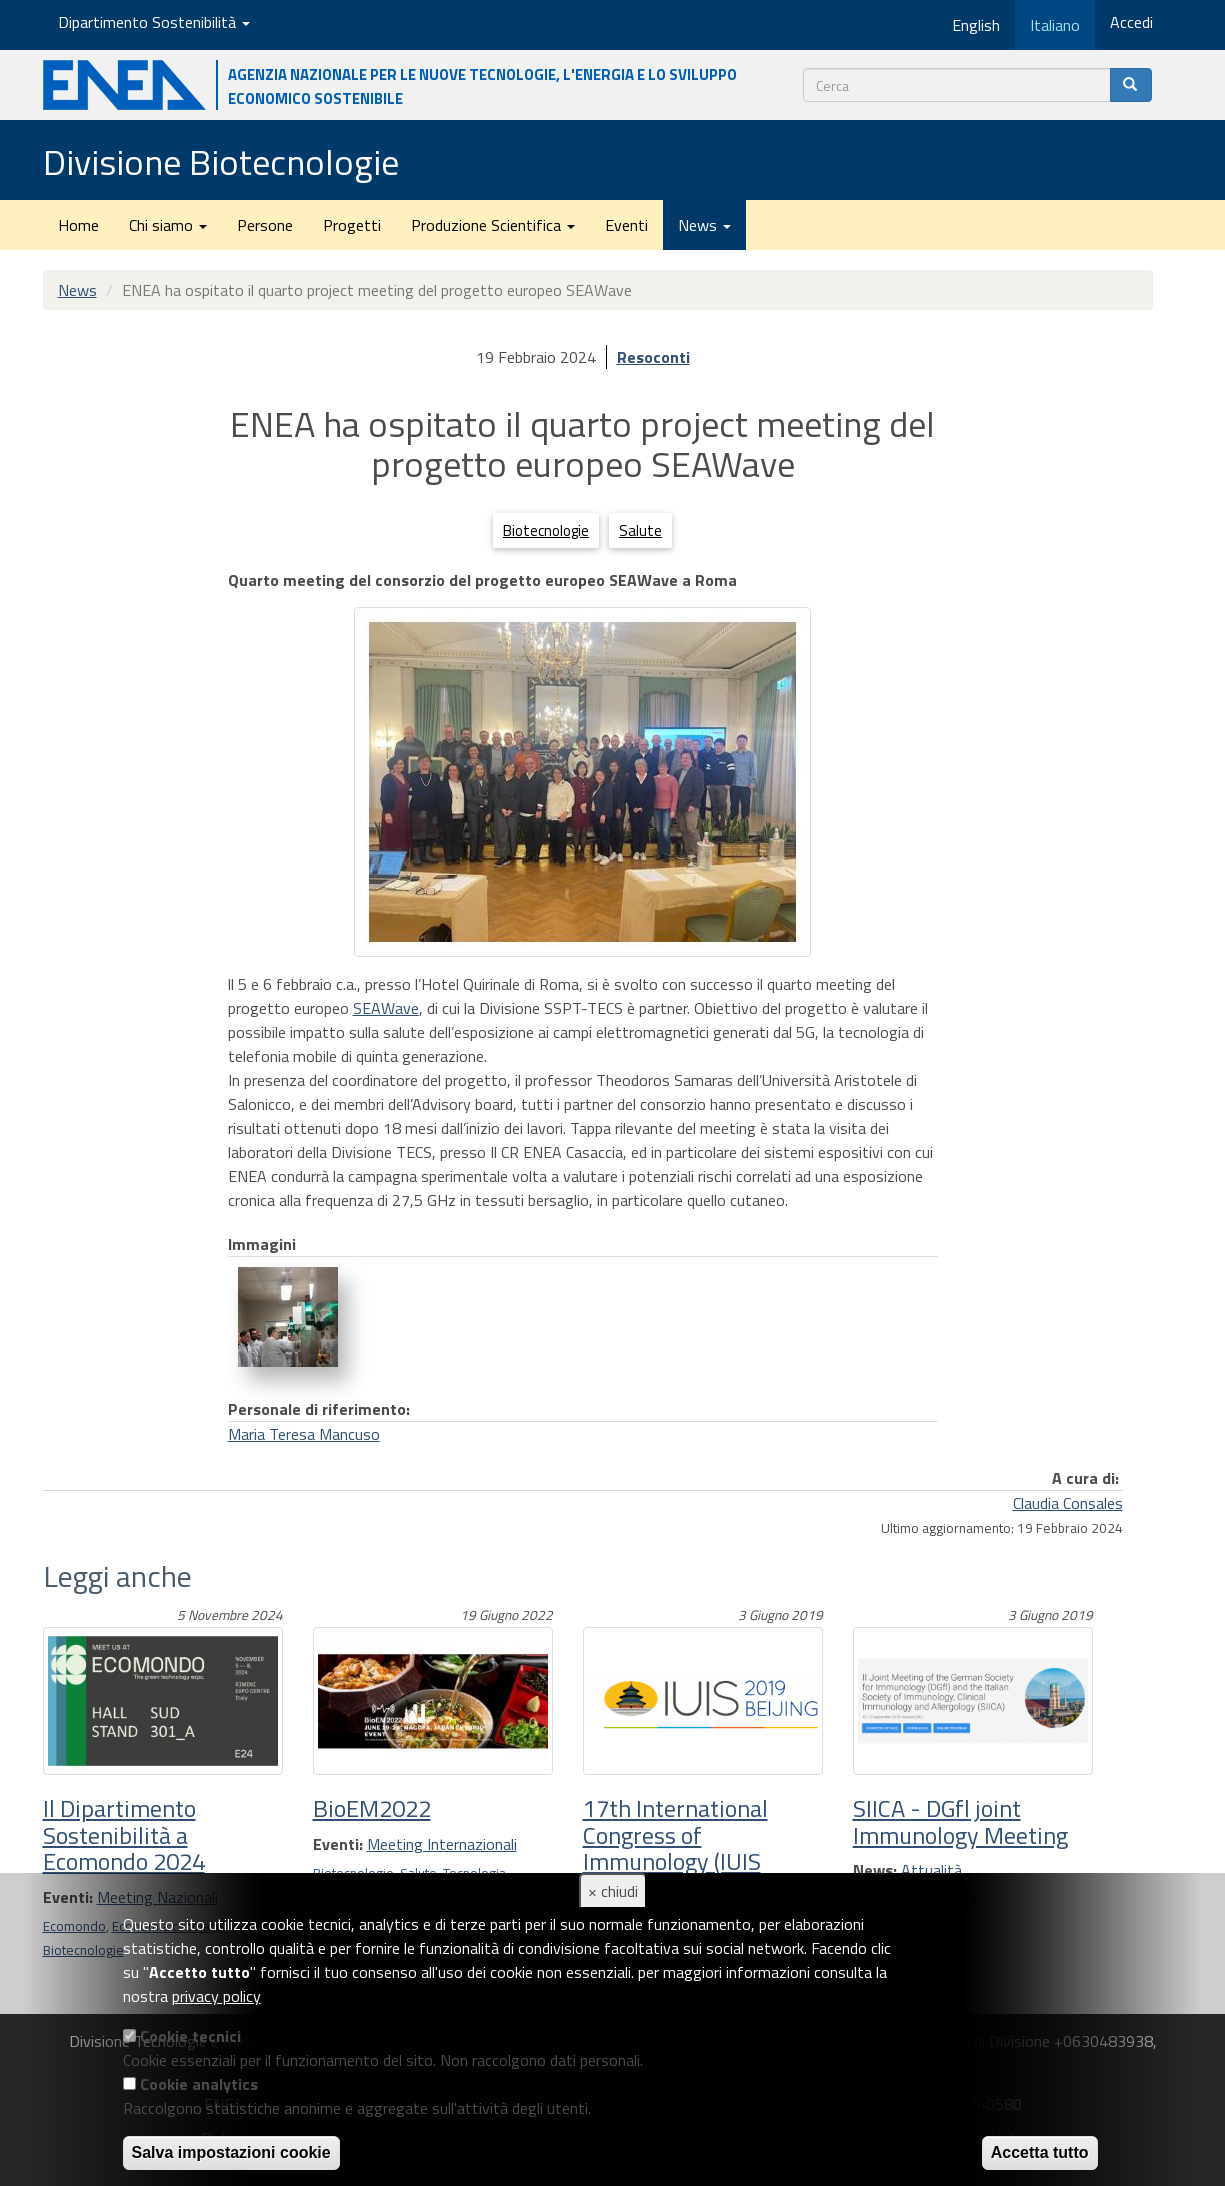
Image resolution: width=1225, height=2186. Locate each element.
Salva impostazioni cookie (231, 2152)
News (704, 225)
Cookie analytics (199, 2084)
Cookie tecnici (190, 2036)
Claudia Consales (1068, 1503)
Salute (640, 530)
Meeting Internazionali (442, 1844)
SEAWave (386, 1008)
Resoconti (653, 357)
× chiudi (613, 1891)
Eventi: (338, 1844)
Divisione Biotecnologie (221, 161)
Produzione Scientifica (493, 225)
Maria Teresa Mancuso (304, 1434)
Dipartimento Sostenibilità (154, 22)
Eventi (626, 225)
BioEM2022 (372, 1808)
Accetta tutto (1040, 2152)
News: (875, 1870)
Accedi (1131, 22)
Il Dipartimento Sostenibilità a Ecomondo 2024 (124, 1834)
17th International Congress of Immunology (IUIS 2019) (675, 1847)
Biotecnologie (546, 530)
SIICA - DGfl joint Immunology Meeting (960, 1821)
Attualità (931, 1870)
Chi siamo (168, 225)
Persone (265, 225)
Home (78, 225)
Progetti (352, 225)
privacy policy (216, 1996)
